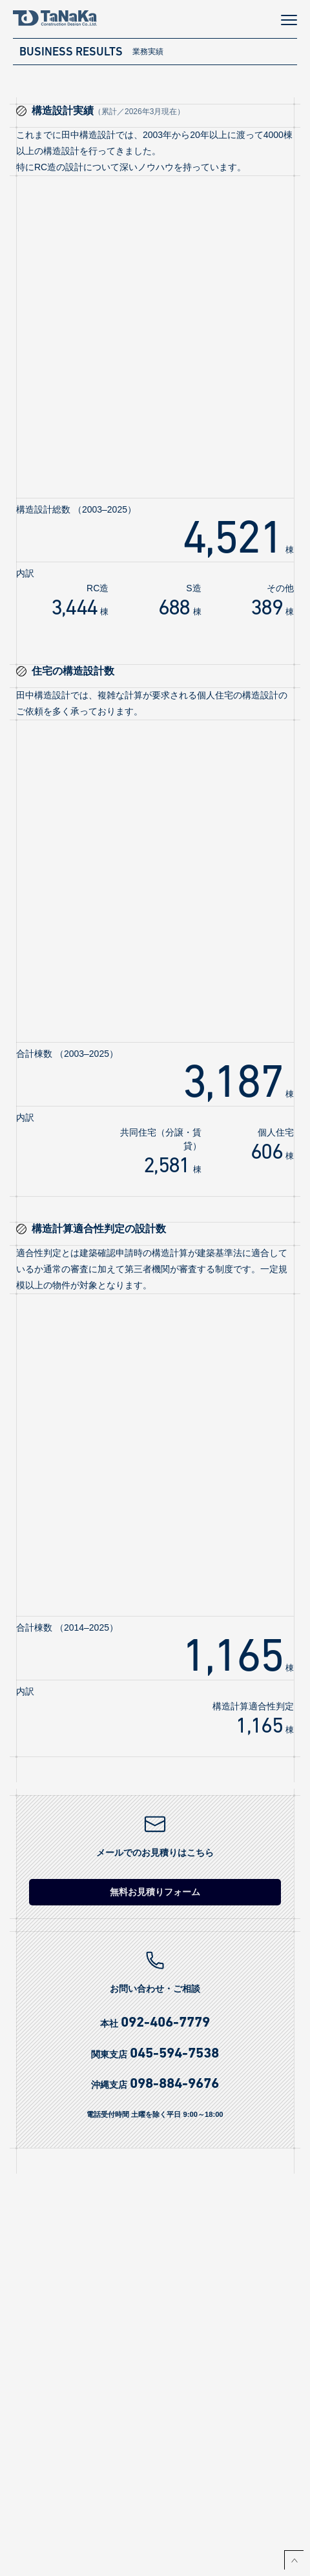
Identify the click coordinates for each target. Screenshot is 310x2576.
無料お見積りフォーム (155, 1892)
